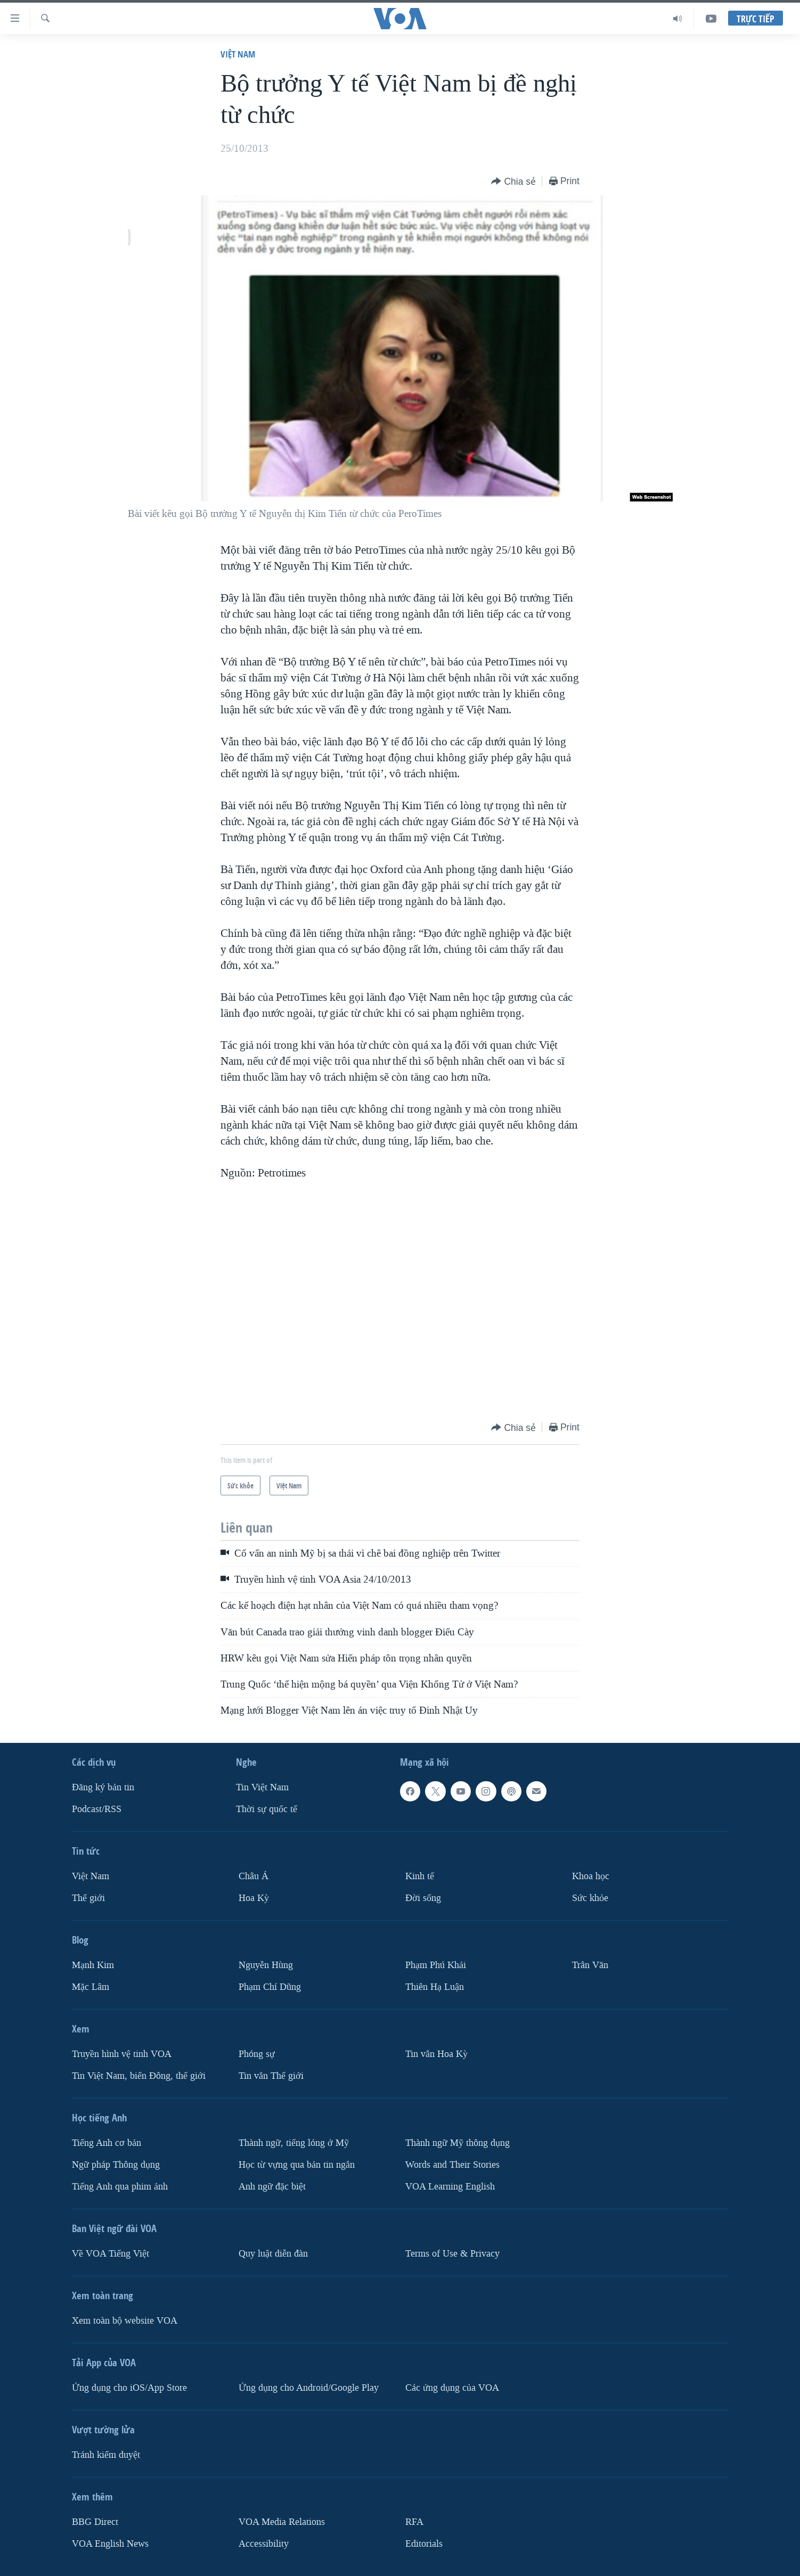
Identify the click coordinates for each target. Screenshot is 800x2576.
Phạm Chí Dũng (270, 1987)
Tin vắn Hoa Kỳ (436, 2054)
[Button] (513, 182)
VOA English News (110, 2543)
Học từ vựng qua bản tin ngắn (297, 2164)
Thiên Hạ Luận (434, 1987)
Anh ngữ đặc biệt (272, 2186)
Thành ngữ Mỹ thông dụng (457, 2142)
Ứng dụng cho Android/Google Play (309, 2387)
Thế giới (88, 1898)
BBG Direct (95, 2521)
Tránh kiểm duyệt (106, 2454)
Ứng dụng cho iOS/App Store (129, 2387)
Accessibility (264, 2543)
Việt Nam (238, 54)
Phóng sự (257, 2054)
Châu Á (253, 1876)
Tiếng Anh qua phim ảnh (120, 2186)
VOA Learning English (450, 2186)
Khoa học (590, 1876)
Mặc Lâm (90, 1987)
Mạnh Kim (93, 1965)
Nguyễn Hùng (266, 1965)
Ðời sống (423, 1898)
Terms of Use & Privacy (452, 2253)
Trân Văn (590, 1965)
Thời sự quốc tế (266, 1809)
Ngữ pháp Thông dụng (116, 2164)
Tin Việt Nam (262, 1787)
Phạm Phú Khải (435, 1965)
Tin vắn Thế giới (271, 2075)
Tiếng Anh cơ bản (106, 2142)
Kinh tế (419, 1876)
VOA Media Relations (282, 2521)
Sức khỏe (590, 1898)
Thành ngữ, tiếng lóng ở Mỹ (294, 2142)
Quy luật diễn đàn (273, 2253)
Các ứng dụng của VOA (452, 2387)
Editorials (424, 2543)
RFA (414, 2521)
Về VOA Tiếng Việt (110, 2253)
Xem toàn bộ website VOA (124, 2320)
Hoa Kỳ (254, 1898)
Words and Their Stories (452, 2164)
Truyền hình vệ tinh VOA (122, 2054)
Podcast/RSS (96, 1809)
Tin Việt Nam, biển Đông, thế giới (139, 2075)
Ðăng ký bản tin (103, 1787)
